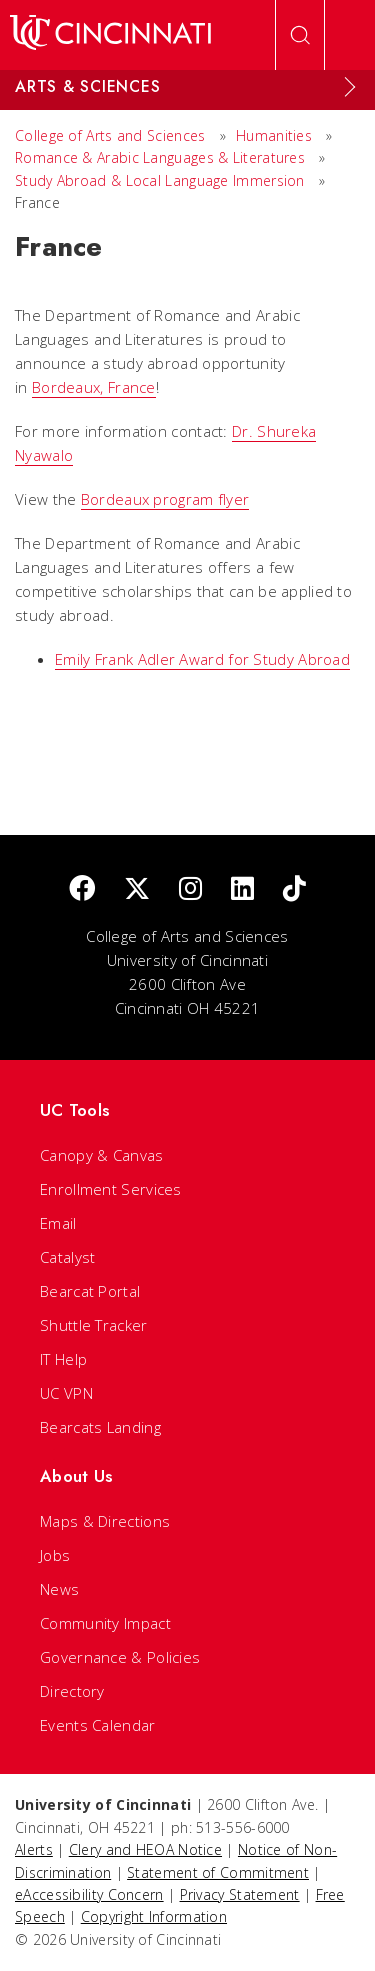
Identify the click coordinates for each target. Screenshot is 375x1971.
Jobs (55, 1555)
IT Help (63, 1359)
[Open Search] (300, 35)
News (59, 1589)
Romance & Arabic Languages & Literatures (160, 157)
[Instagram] (190, 889)
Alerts (34, 1849)
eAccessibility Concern (89, 1894)
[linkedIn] (242, 889)
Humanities (274, 135)
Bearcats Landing (100, 1427)
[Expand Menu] (350, 87)
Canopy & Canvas (102, 1155)
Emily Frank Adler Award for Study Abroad (202, 659)
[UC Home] (110, 35)
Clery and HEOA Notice (145, 1849)
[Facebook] (82, 889)
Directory (72, 1691)
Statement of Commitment (218, 1872)
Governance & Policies (120, 1657)
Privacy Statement (240, 1894)
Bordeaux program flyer (165, 499)
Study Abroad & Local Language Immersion (160, 180)
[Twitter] (137, 889)
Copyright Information (154, 1916)
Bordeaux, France (94, 387)
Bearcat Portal (90, 1291)
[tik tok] (294, 889)
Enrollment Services (111, 1189)
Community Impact (105, 1623)
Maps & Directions (105, 1521)
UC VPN (66, 1393)
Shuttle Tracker (94, 1325)
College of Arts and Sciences (110, 135)
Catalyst (67, 1257)
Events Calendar (98, 1725)
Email (58, 1223)
